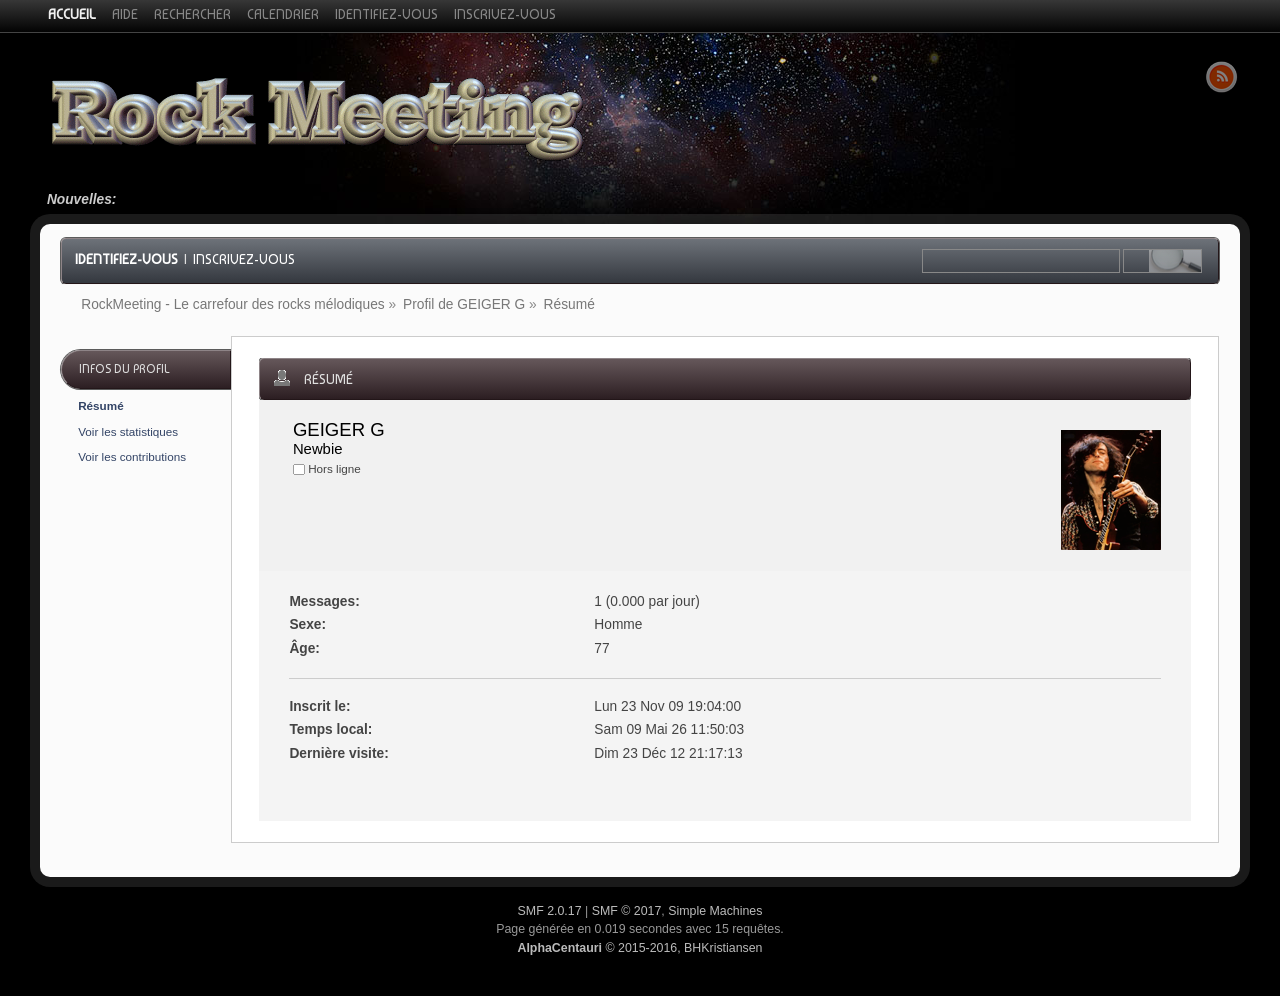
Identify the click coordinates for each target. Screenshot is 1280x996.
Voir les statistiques (128, 431)
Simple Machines (715, 911)
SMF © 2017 (627, 911)
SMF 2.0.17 (550, 911)
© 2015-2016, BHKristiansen (639, 948)
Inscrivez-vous (244, 259)
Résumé (100, 405)
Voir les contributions (132, 456)
